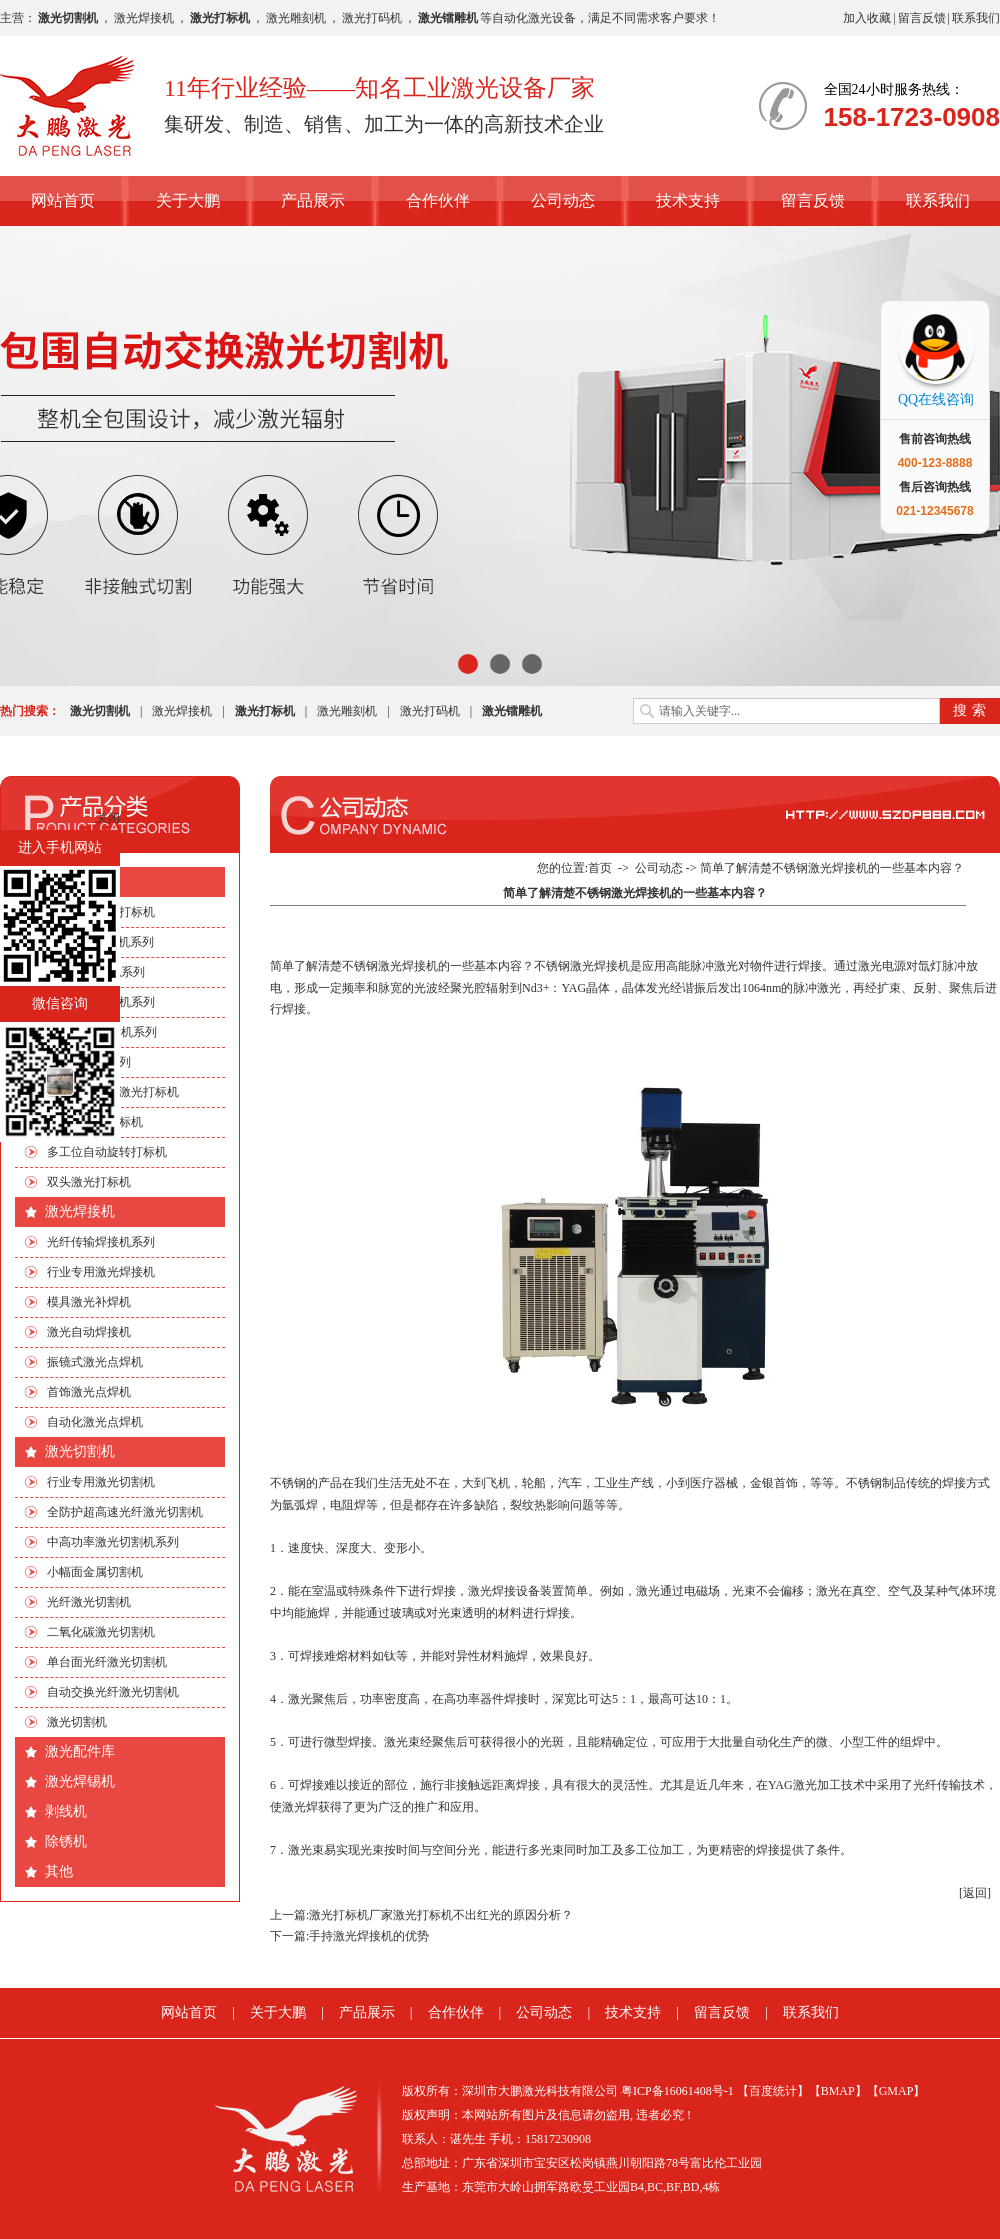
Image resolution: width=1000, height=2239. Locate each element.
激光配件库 (80, 1751)
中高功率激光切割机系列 (113, 1542)
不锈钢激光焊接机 (390, 966)
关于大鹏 (188, 200)
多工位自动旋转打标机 (107, 1152)
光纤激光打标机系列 (101, 1002)
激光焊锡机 (80, 1781)
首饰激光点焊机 (89, 1392)
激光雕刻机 (296, 18)
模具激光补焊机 (89, 1302)
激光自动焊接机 (89, 1332)
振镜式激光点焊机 (95, 1362)
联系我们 (976, 18)
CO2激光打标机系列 (100, 942)
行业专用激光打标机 (101, 912)
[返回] (975, 1893)
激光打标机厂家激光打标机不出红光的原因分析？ (441, 1915)
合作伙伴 (438, 200)
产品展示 (313, 200)
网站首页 (63, 200)
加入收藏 (867, 18)
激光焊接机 (144, 18)
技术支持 (688, 200)
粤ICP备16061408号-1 (677, 2091)
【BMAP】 (838, 2091)
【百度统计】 (773, 2091)
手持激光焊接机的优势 (369, 1936)
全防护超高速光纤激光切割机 (125, 1512)
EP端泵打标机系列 (96, 972)
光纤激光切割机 (89, 1602)
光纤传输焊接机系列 (101, 1242)
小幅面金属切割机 (95, 1572)
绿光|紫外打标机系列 (102, 1032)
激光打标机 (80, 881)
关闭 (108, 818)
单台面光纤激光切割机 (107, 1662)
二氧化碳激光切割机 (101, 1632)
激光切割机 (80, 1451)
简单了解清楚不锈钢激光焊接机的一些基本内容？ (832, 868)
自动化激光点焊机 (95, 1422)
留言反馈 (922, 18)
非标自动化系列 (89, 1062)
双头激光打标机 (89, 1182)
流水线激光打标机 (95, 1122)
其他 (59, 1871)
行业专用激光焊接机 (101, 1272)
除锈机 (66, 1841)
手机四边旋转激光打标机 (113, 1092)
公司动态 (563, 200)
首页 (600, 868)
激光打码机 (372, 18)
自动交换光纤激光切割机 (113, 1692)
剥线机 (66, 1811)
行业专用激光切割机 (101, 1482)
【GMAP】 (896, 2091)
